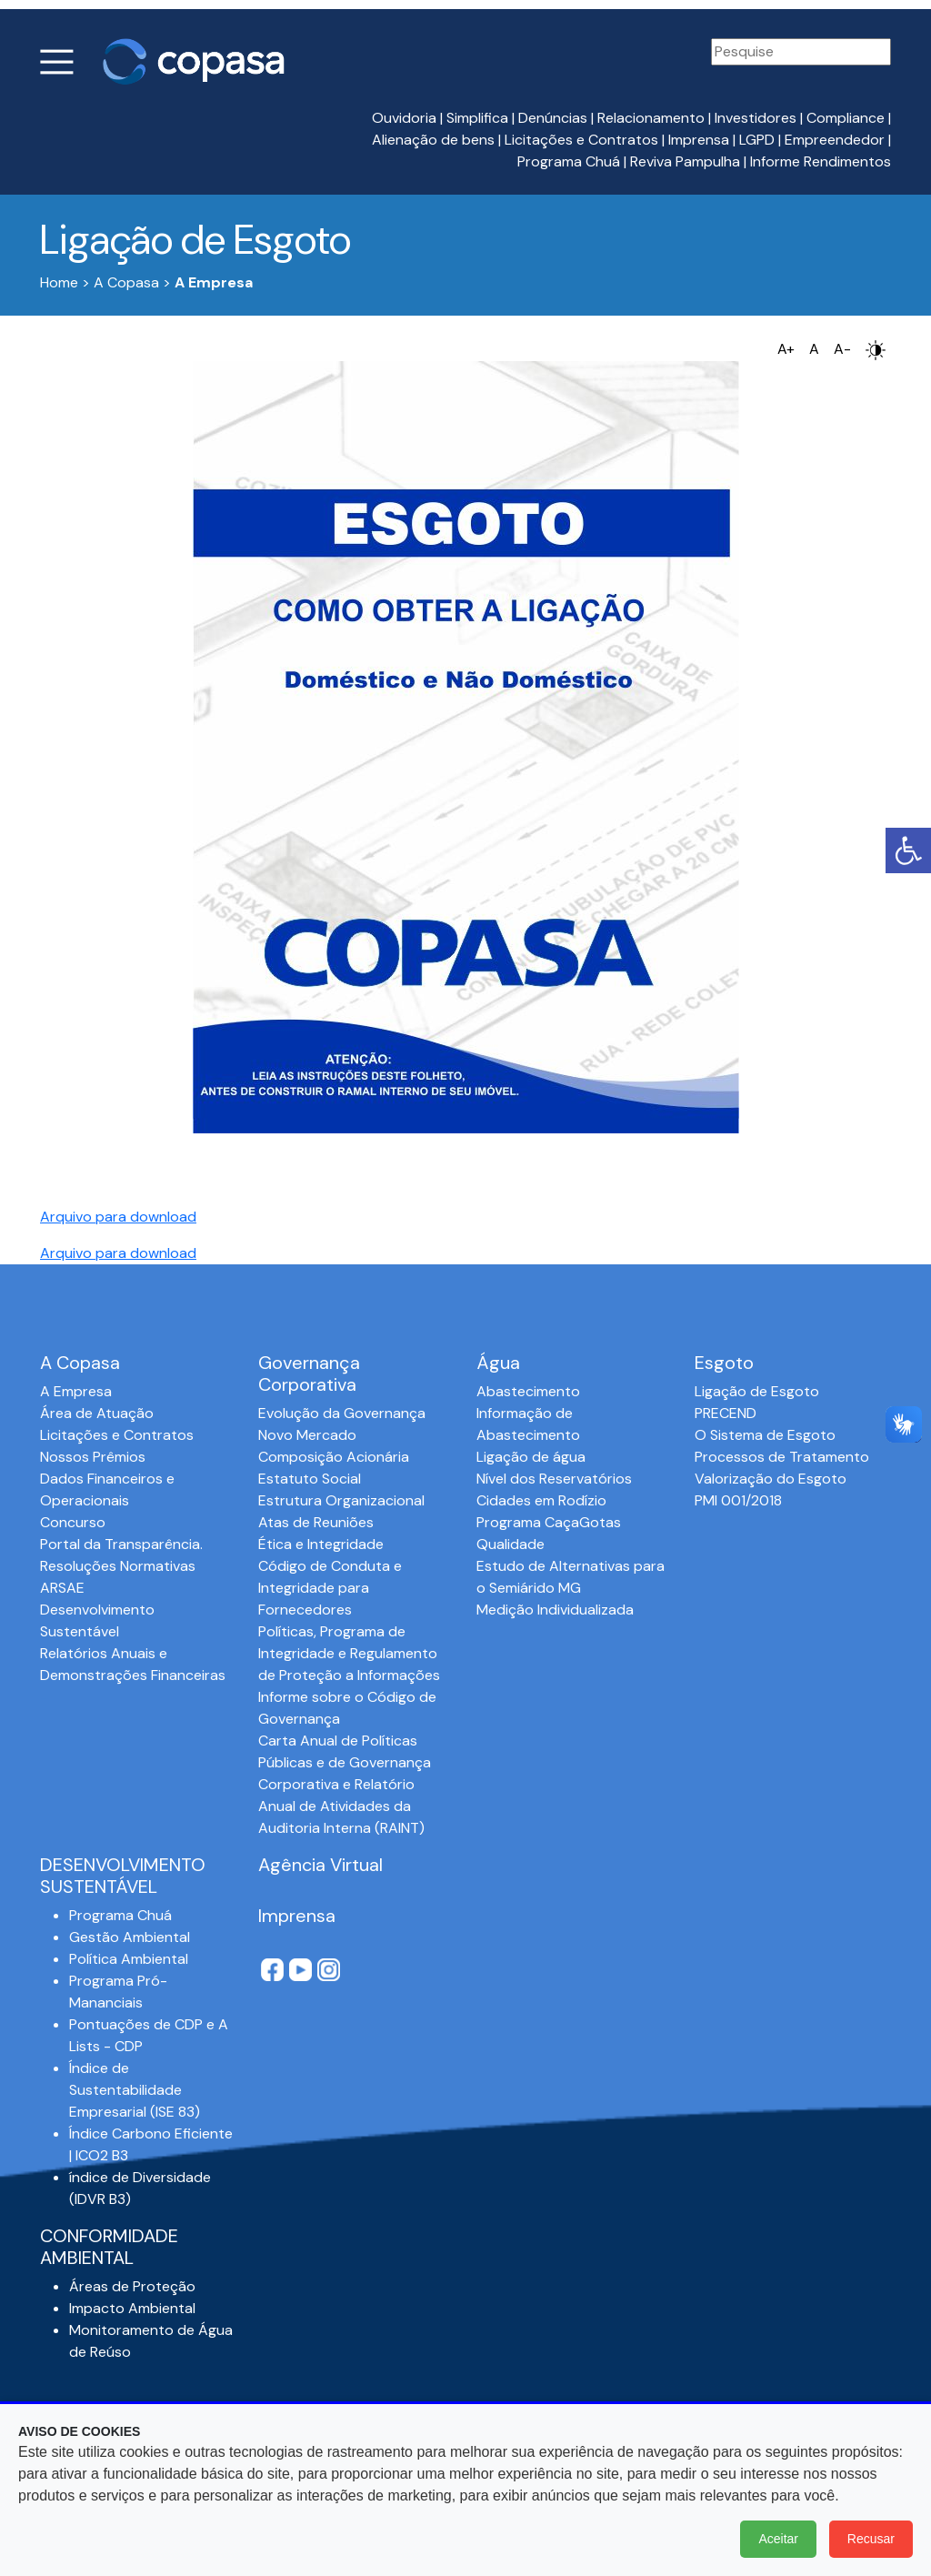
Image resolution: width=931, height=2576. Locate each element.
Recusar (871, 2538)
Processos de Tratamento (782, 1456)
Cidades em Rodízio (541, 1500)
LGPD (757, 139)
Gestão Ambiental (129, 1937)
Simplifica (477, 117)
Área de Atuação (97, 1413)
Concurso (72, 1522)
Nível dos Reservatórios (554, 1478)
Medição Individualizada (555, 1609)
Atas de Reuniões (316, 1522)
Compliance (845, 117)
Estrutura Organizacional (341, 1500)
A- (842, 348)
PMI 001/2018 (738, 1500)
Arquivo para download (118, 1216)
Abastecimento (528, 1391)
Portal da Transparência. (121, 1544)
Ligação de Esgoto (757, 1391)
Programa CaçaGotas (548, 1522)
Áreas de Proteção (132, 2286)
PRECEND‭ (725, 1413)
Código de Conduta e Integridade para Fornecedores (330, 1587)
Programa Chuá (568, 161)
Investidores (755, 117)
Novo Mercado (307, 1434)
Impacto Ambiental (132, 2308)
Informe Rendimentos (820, 161)
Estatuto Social (309, 1478)
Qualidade (510, 1544)
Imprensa (698, 139)
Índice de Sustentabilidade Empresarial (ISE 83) (134, 2089)
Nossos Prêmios (92, 1456)
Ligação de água (531, 1456)
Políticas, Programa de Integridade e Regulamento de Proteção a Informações (349, 1653)
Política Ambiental (128, 1958)
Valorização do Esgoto (770, 1478)
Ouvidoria (404, 117)
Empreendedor (835, 139)
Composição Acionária (333, 1456)
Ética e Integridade (321, 1544)
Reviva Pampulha (685, 161)
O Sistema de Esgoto (765, 1434)
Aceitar (778, 2538)
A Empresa (76, 1391)
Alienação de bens (433, 139)
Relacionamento (651, 117)
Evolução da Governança (341, 1413)
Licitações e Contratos (581, 139)
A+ (786, 348)
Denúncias (552, 117)
